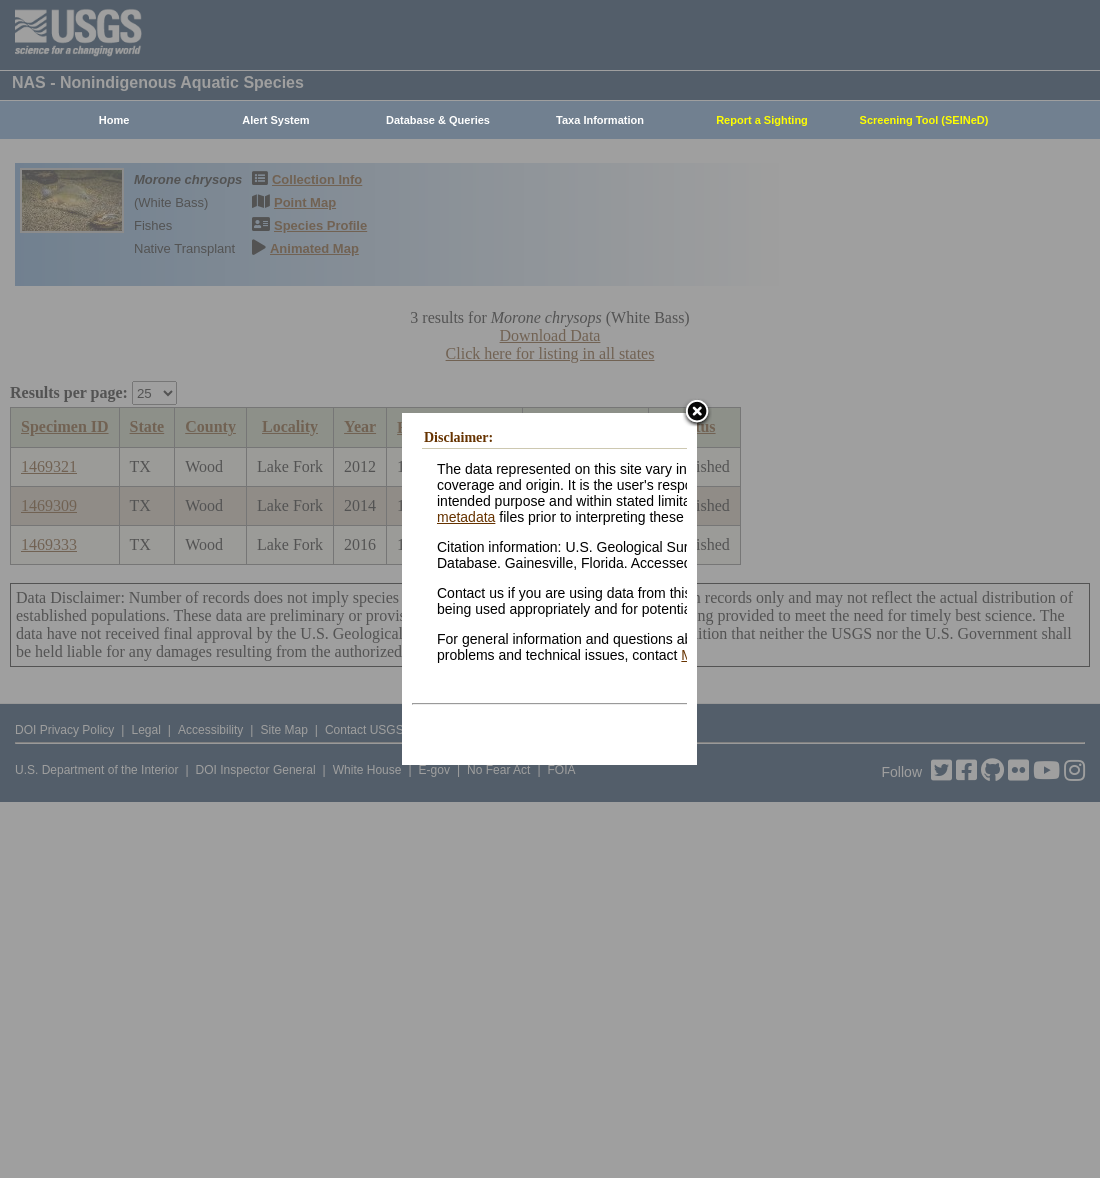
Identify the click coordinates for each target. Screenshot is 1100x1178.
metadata (466, 517)
